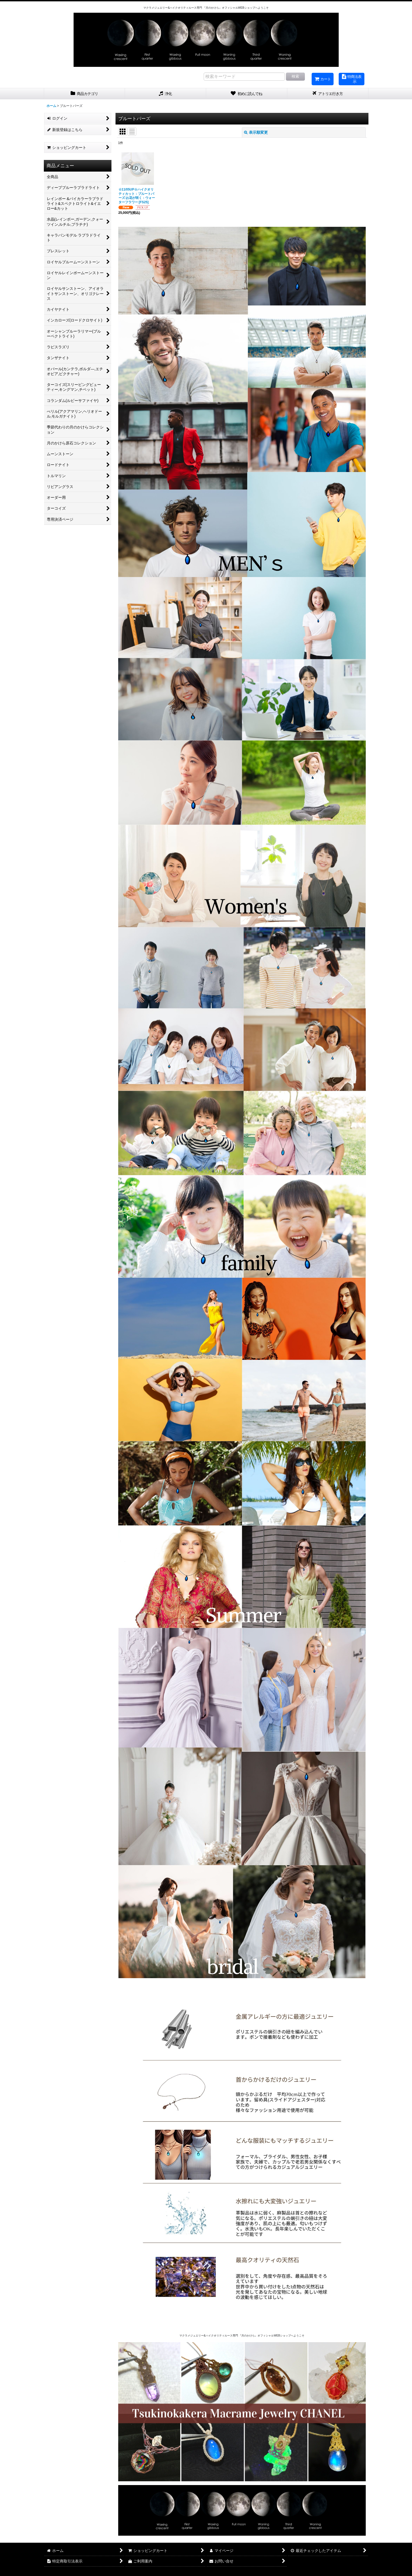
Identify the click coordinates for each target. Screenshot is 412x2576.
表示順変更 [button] (256, 132)
